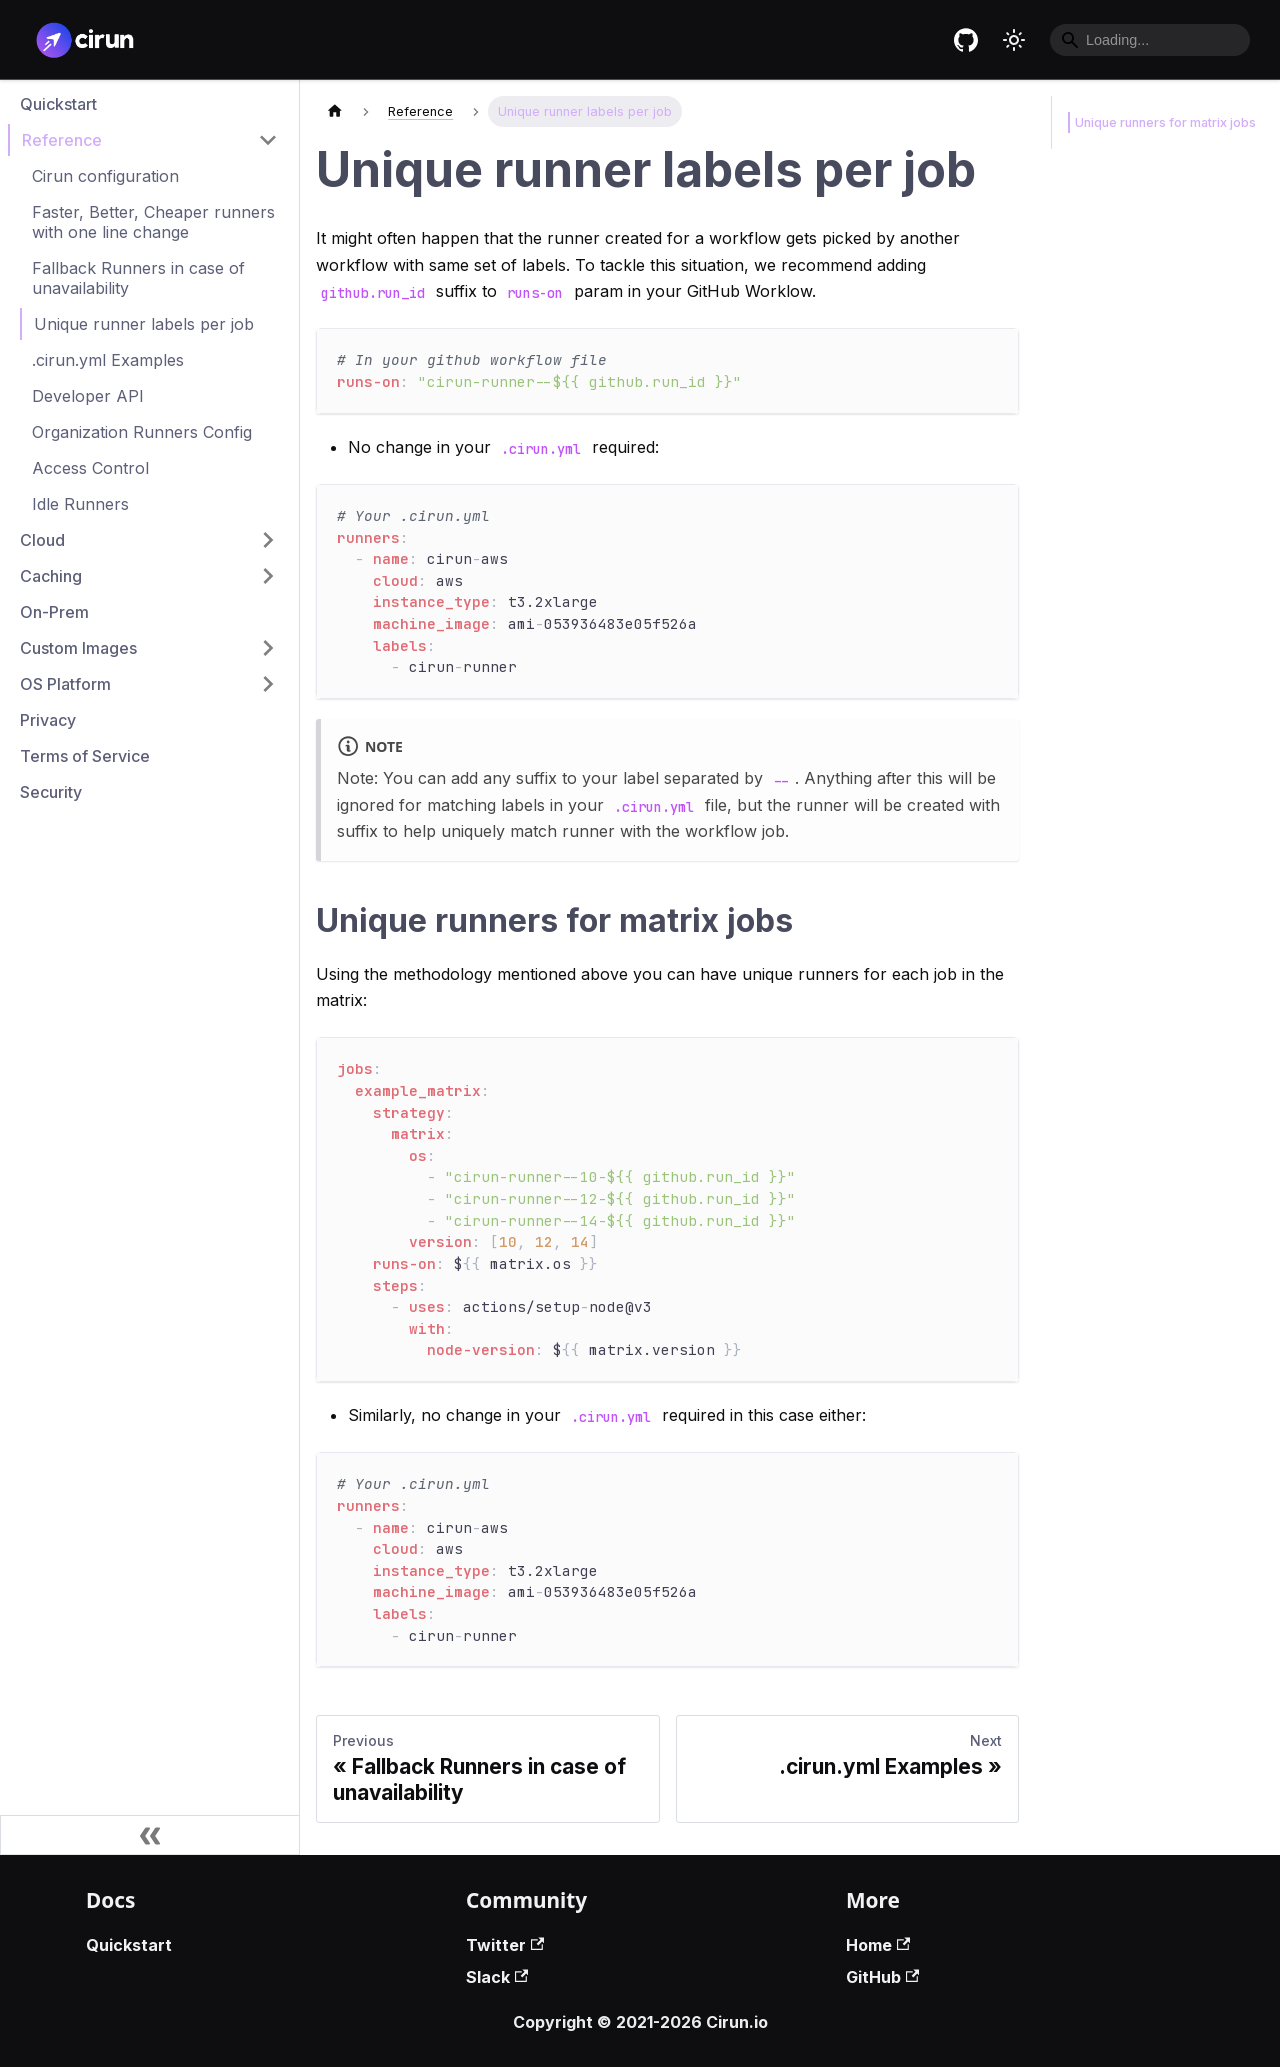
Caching (51, 576)
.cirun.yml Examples (108, 360)
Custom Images (78, 648)
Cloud (42, 540)
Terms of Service (85, 756)
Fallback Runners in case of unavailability (138, 278)
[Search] (1150, 40)
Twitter (505, 1945)
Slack (497, 1977)
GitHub (882, 1977)
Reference (62, 140)
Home (878, 1945)
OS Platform (65, 684)
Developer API (88, 396)
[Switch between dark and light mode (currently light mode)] (1014, 40)
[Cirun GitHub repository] (966, 40)
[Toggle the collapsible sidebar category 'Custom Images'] (268, 648)
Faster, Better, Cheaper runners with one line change (153, 222)
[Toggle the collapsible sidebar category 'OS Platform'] (268, 684)
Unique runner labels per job (144, 324)
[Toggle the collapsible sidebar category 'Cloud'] (268, 540)
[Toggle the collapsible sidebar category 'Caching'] (268, 576)
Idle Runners (80, 504)
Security (51, 792)
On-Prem (54, 612)
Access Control (90, 468)
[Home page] (335, 111)
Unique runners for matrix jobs (1161, 122)
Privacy (48, 720)
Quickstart (58, 104)
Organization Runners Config (142, 432)
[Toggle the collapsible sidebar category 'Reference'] (268, 140)
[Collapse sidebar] (150, 1835)
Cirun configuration (105, 176)
